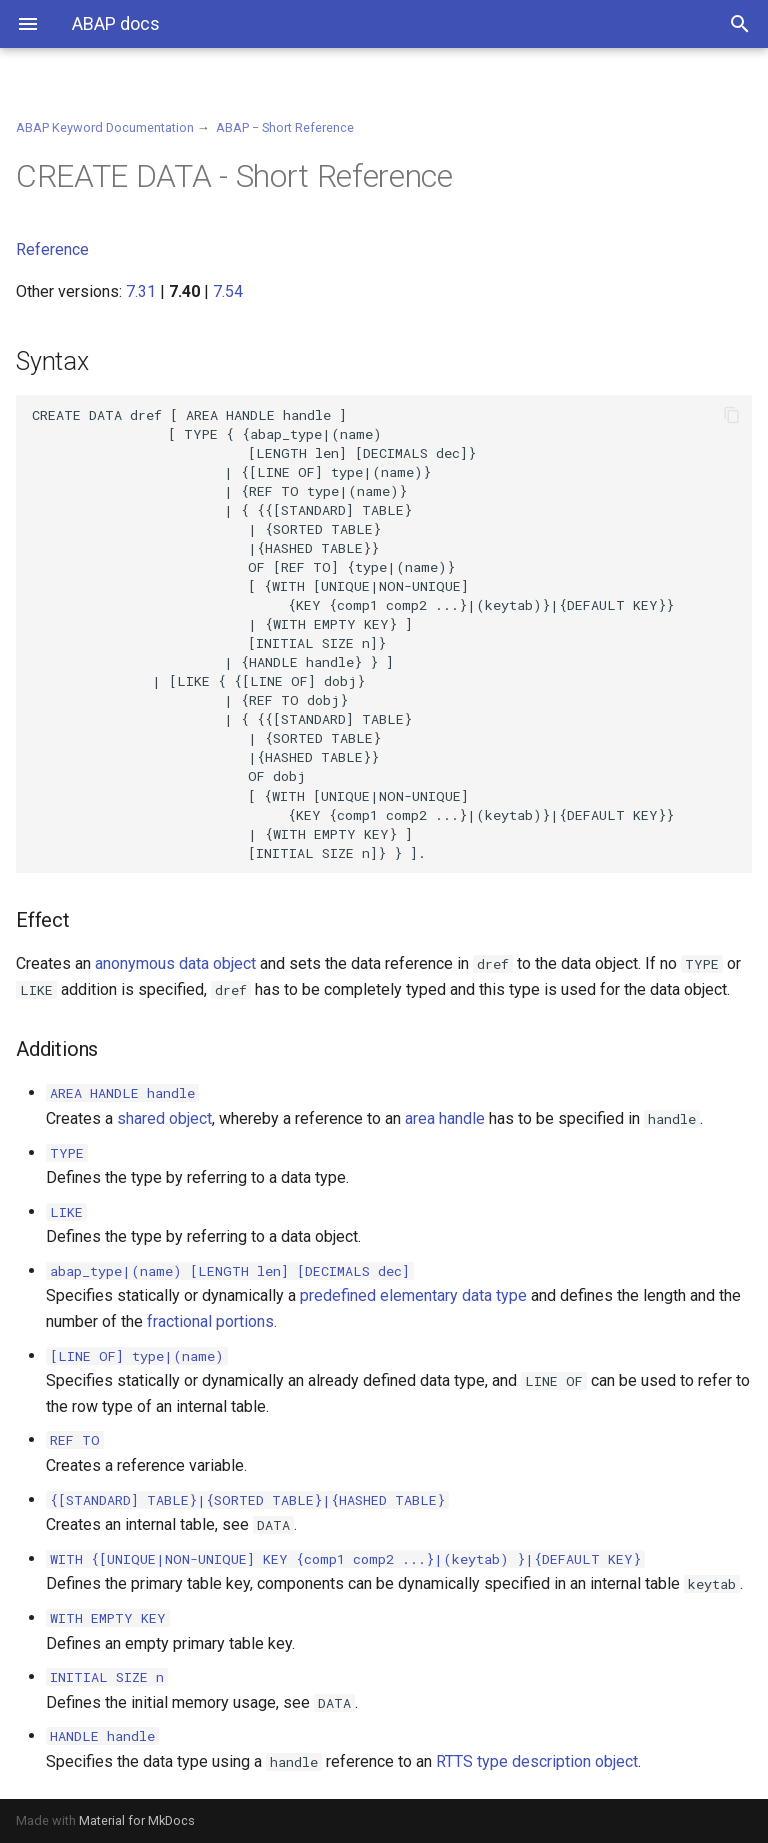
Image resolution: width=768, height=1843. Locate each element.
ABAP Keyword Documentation (105, 127)
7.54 (228, 291)
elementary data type (453, 1295)
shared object (164, 1118)
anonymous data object (175, 963)
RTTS (454, 1761)
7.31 (141, 291)
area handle (445, 1118)
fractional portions (210, 1321)
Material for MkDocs (137, 1820)
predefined (338, 1295)
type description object (557, 1761)
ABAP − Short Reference (285, 127)
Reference (52, 249)
